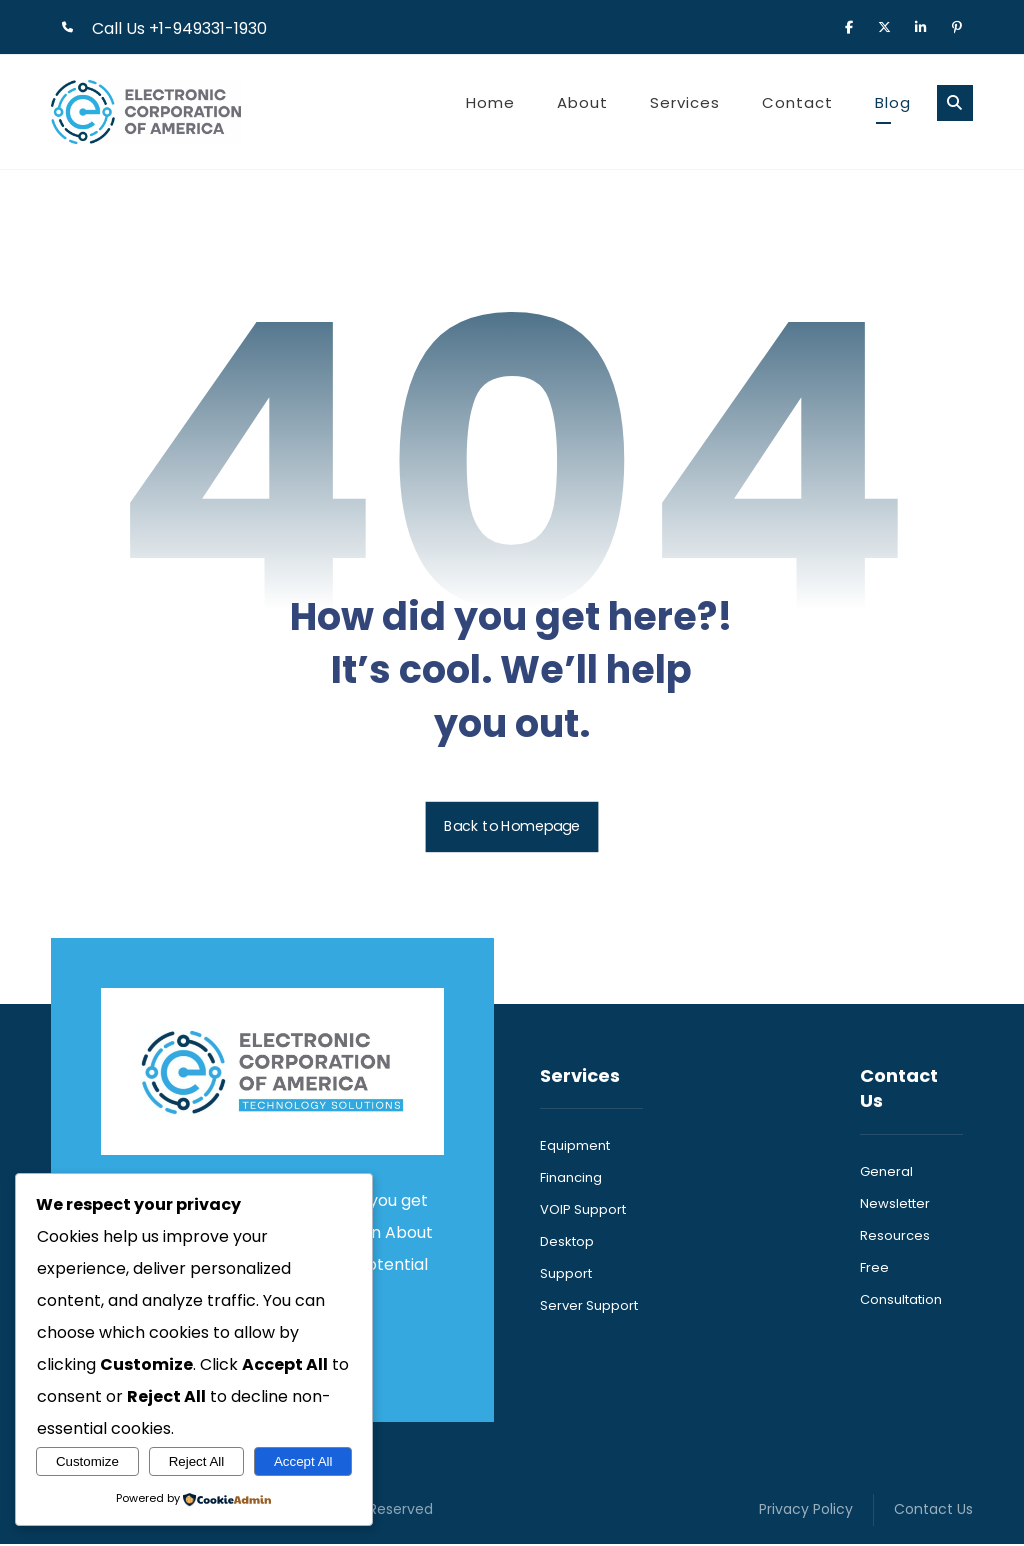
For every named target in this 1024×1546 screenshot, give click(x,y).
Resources (895, 1237)
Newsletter (895, 1205)
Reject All (197, 1461)
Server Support (589, 1308)
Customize (87, 1461)
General (886, 1173)
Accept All (303, 1461)
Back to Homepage (512, 828)
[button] (849, 26)
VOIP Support (583, 1212)
